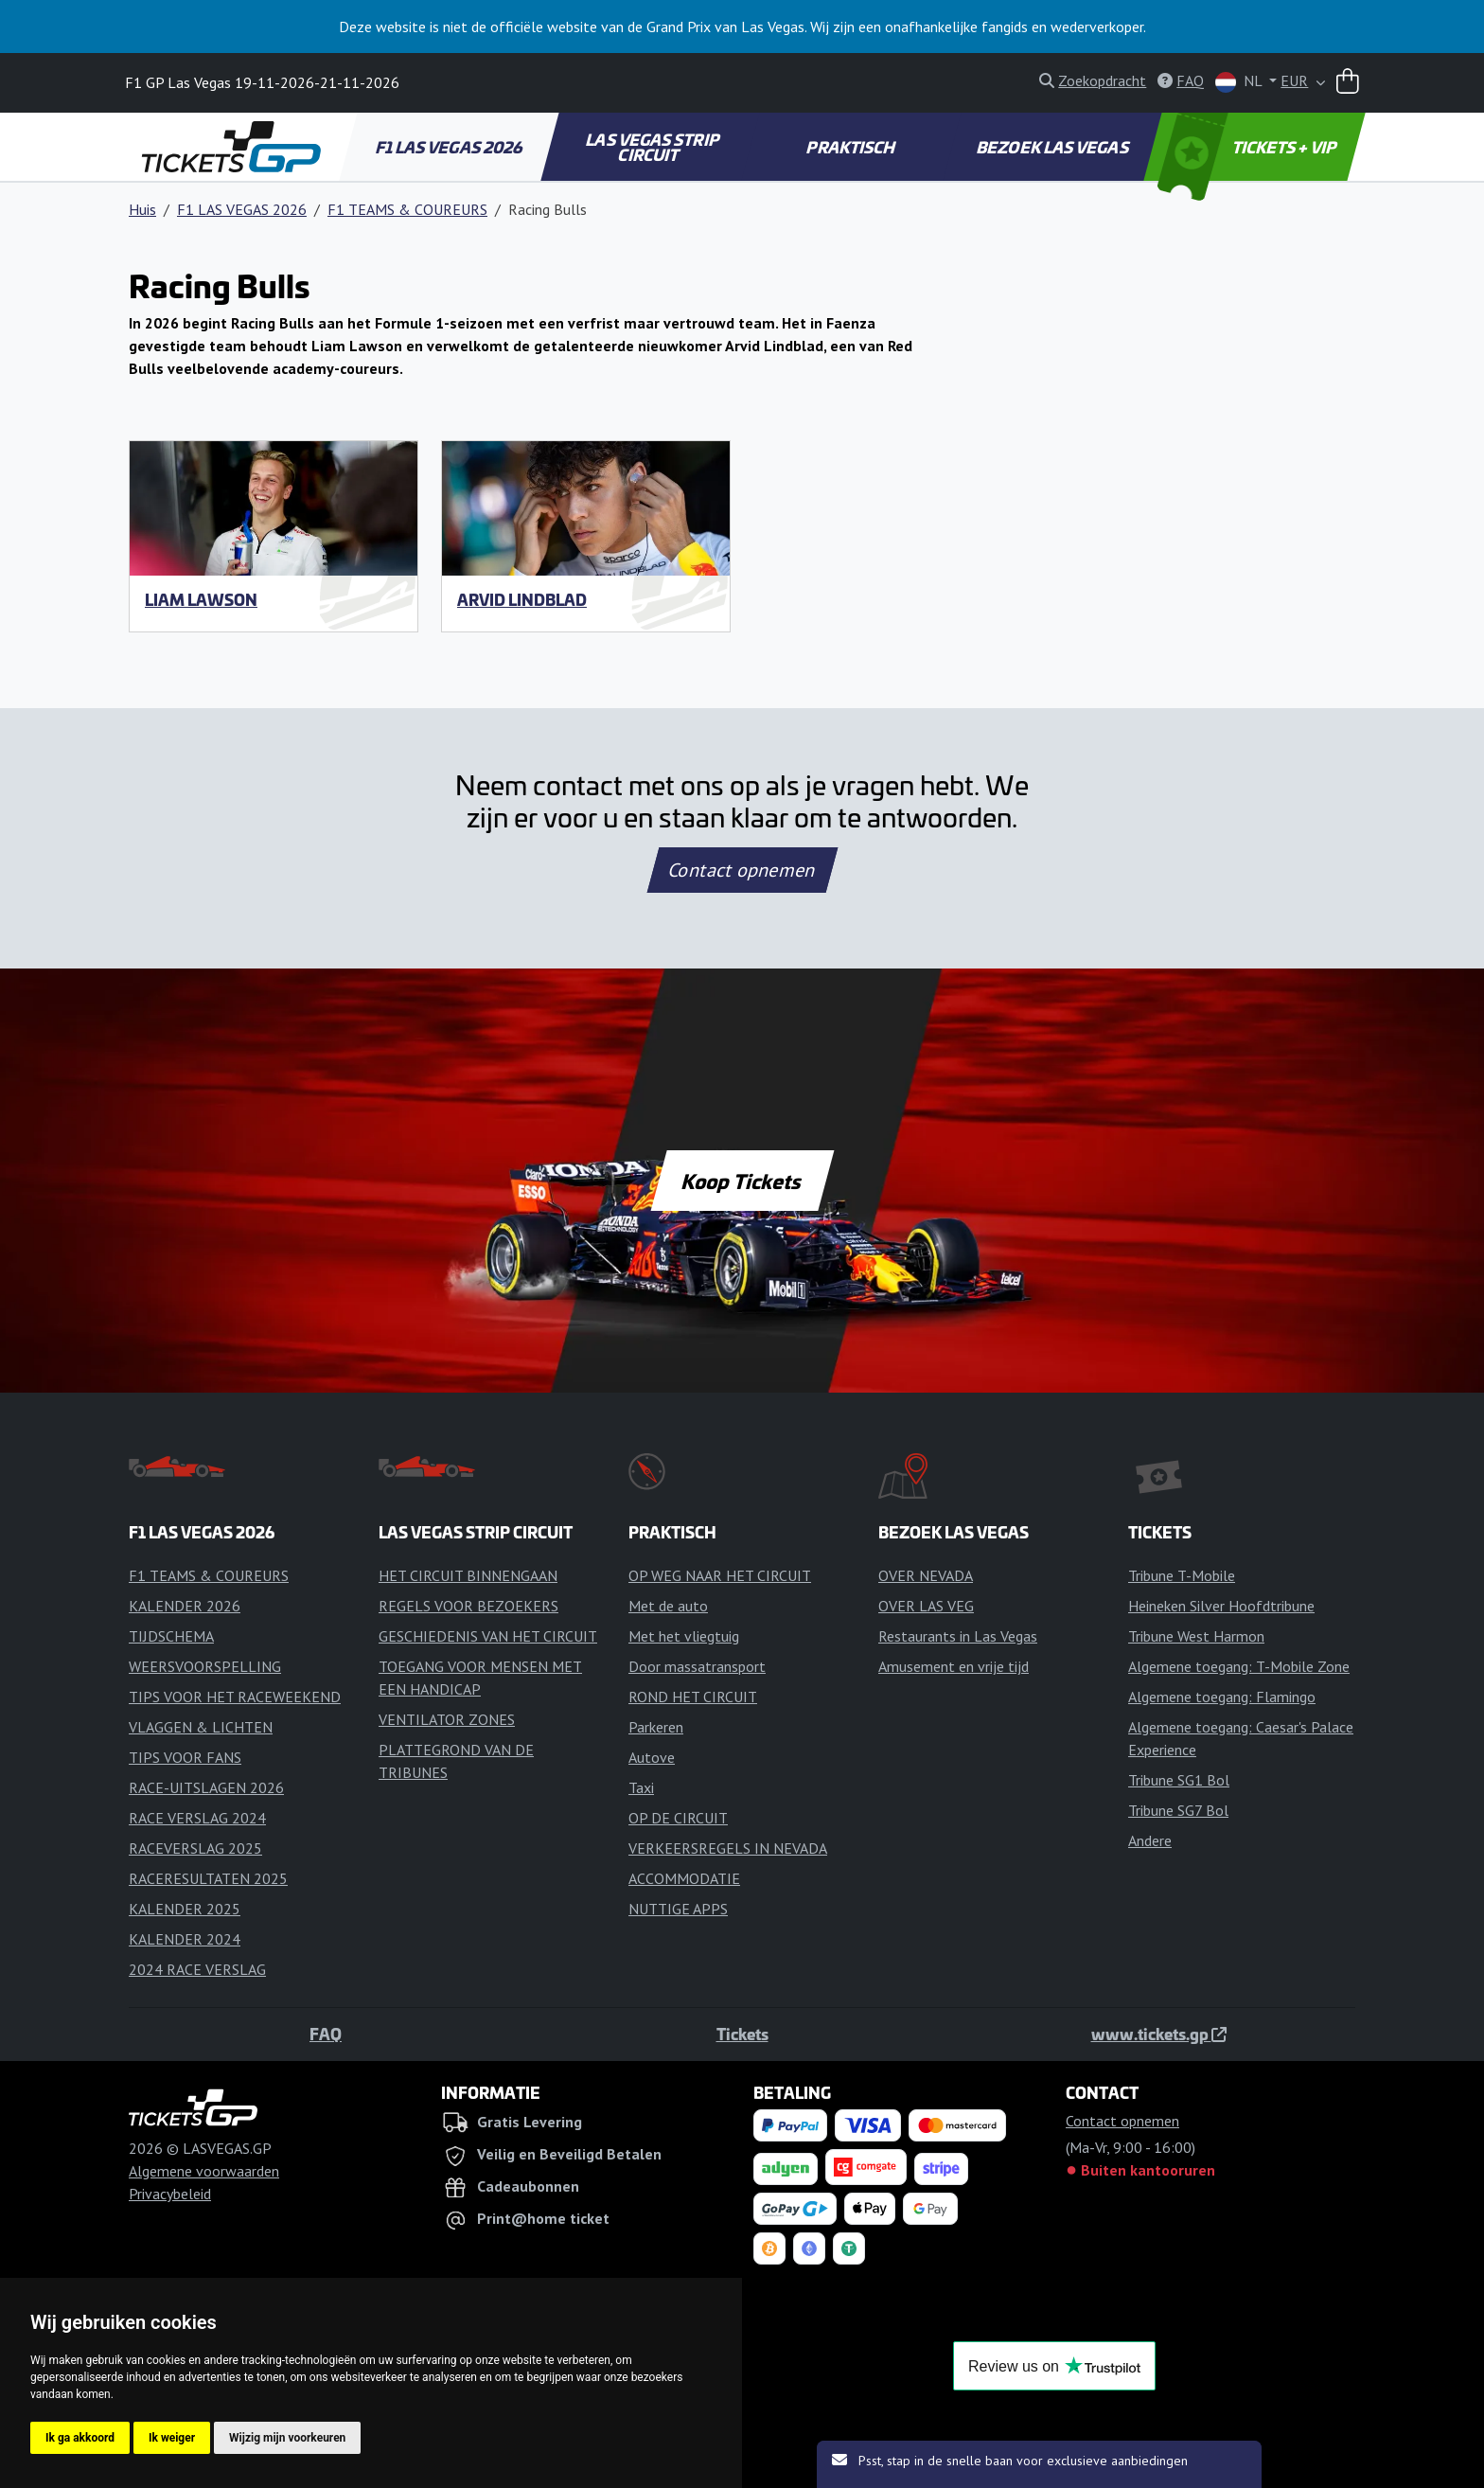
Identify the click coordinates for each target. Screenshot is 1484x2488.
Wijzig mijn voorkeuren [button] (287, 2437)
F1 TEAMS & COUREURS (407, 209)
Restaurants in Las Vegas (957, 1635)
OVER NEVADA (925, 1575)
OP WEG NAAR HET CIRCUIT (719, 1575)
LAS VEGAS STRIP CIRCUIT (653, 147)
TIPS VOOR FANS (185, 1757)
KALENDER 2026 (184, 1605)
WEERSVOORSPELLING (205, 1666)
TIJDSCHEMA (171, 1635)
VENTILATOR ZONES (447, 1719)
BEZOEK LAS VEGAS (1054, 146)
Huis (142, 209)
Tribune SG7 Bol (1178, 1810)
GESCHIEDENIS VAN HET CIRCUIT (488, 1635)
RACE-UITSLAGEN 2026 (206, 1787)
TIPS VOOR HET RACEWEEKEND (235, 1696)
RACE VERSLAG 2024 (197, 1817)
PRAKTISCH (851, 146)
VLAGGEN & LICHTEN (201, 1726)
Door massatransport (697, 1666)
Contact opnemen (741, 870)
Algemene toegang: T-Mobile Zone (1239, 1666)
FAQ (325, 2033)
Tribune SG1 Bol (1178, 1779)
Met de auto (668, 1605)
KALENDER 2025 (184, 1908)
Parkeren (655, 1726)
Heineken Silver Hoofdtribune (1221, 1605)
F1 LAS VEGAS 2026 (449, 146)
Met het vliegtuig (683, 1635)
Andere (1150, 1840)
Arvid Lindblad (522, 599)
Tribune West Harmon (1196, 1635)
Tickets (742, 2033)
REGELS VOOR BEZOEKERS (468, 1605)
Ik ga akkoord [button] (80, 2437)
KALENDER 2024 (184, 1938)
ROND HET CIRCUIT (692, 1696)
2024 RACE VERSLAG (197, 1969)
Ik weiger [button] (172, 2437)
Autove (651, 1757)
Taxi (641, 1787)
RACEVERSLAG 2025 (195, 1848)
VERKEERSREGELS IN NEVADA (727, 1848)
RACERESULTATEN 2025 (208, 1878)
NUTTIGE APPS (678, 1908)
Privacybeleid (170, 2193)
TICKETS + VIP (1248, 147)
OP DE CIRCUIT (678, 1817)
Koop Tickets (742, 1180)
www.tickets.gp (1159, 2033)
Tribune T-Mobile (1181, 1575)
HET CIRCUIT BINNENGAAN (468, 1575)
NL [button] (1240, 82)
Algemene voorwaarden (204, 2170)
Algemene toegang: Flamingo (1222, 1696)
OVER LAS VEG (926, 1605)
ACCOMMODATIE (684, 1878)
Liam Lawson (201, 599)
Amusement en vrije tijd (953, 1666)
